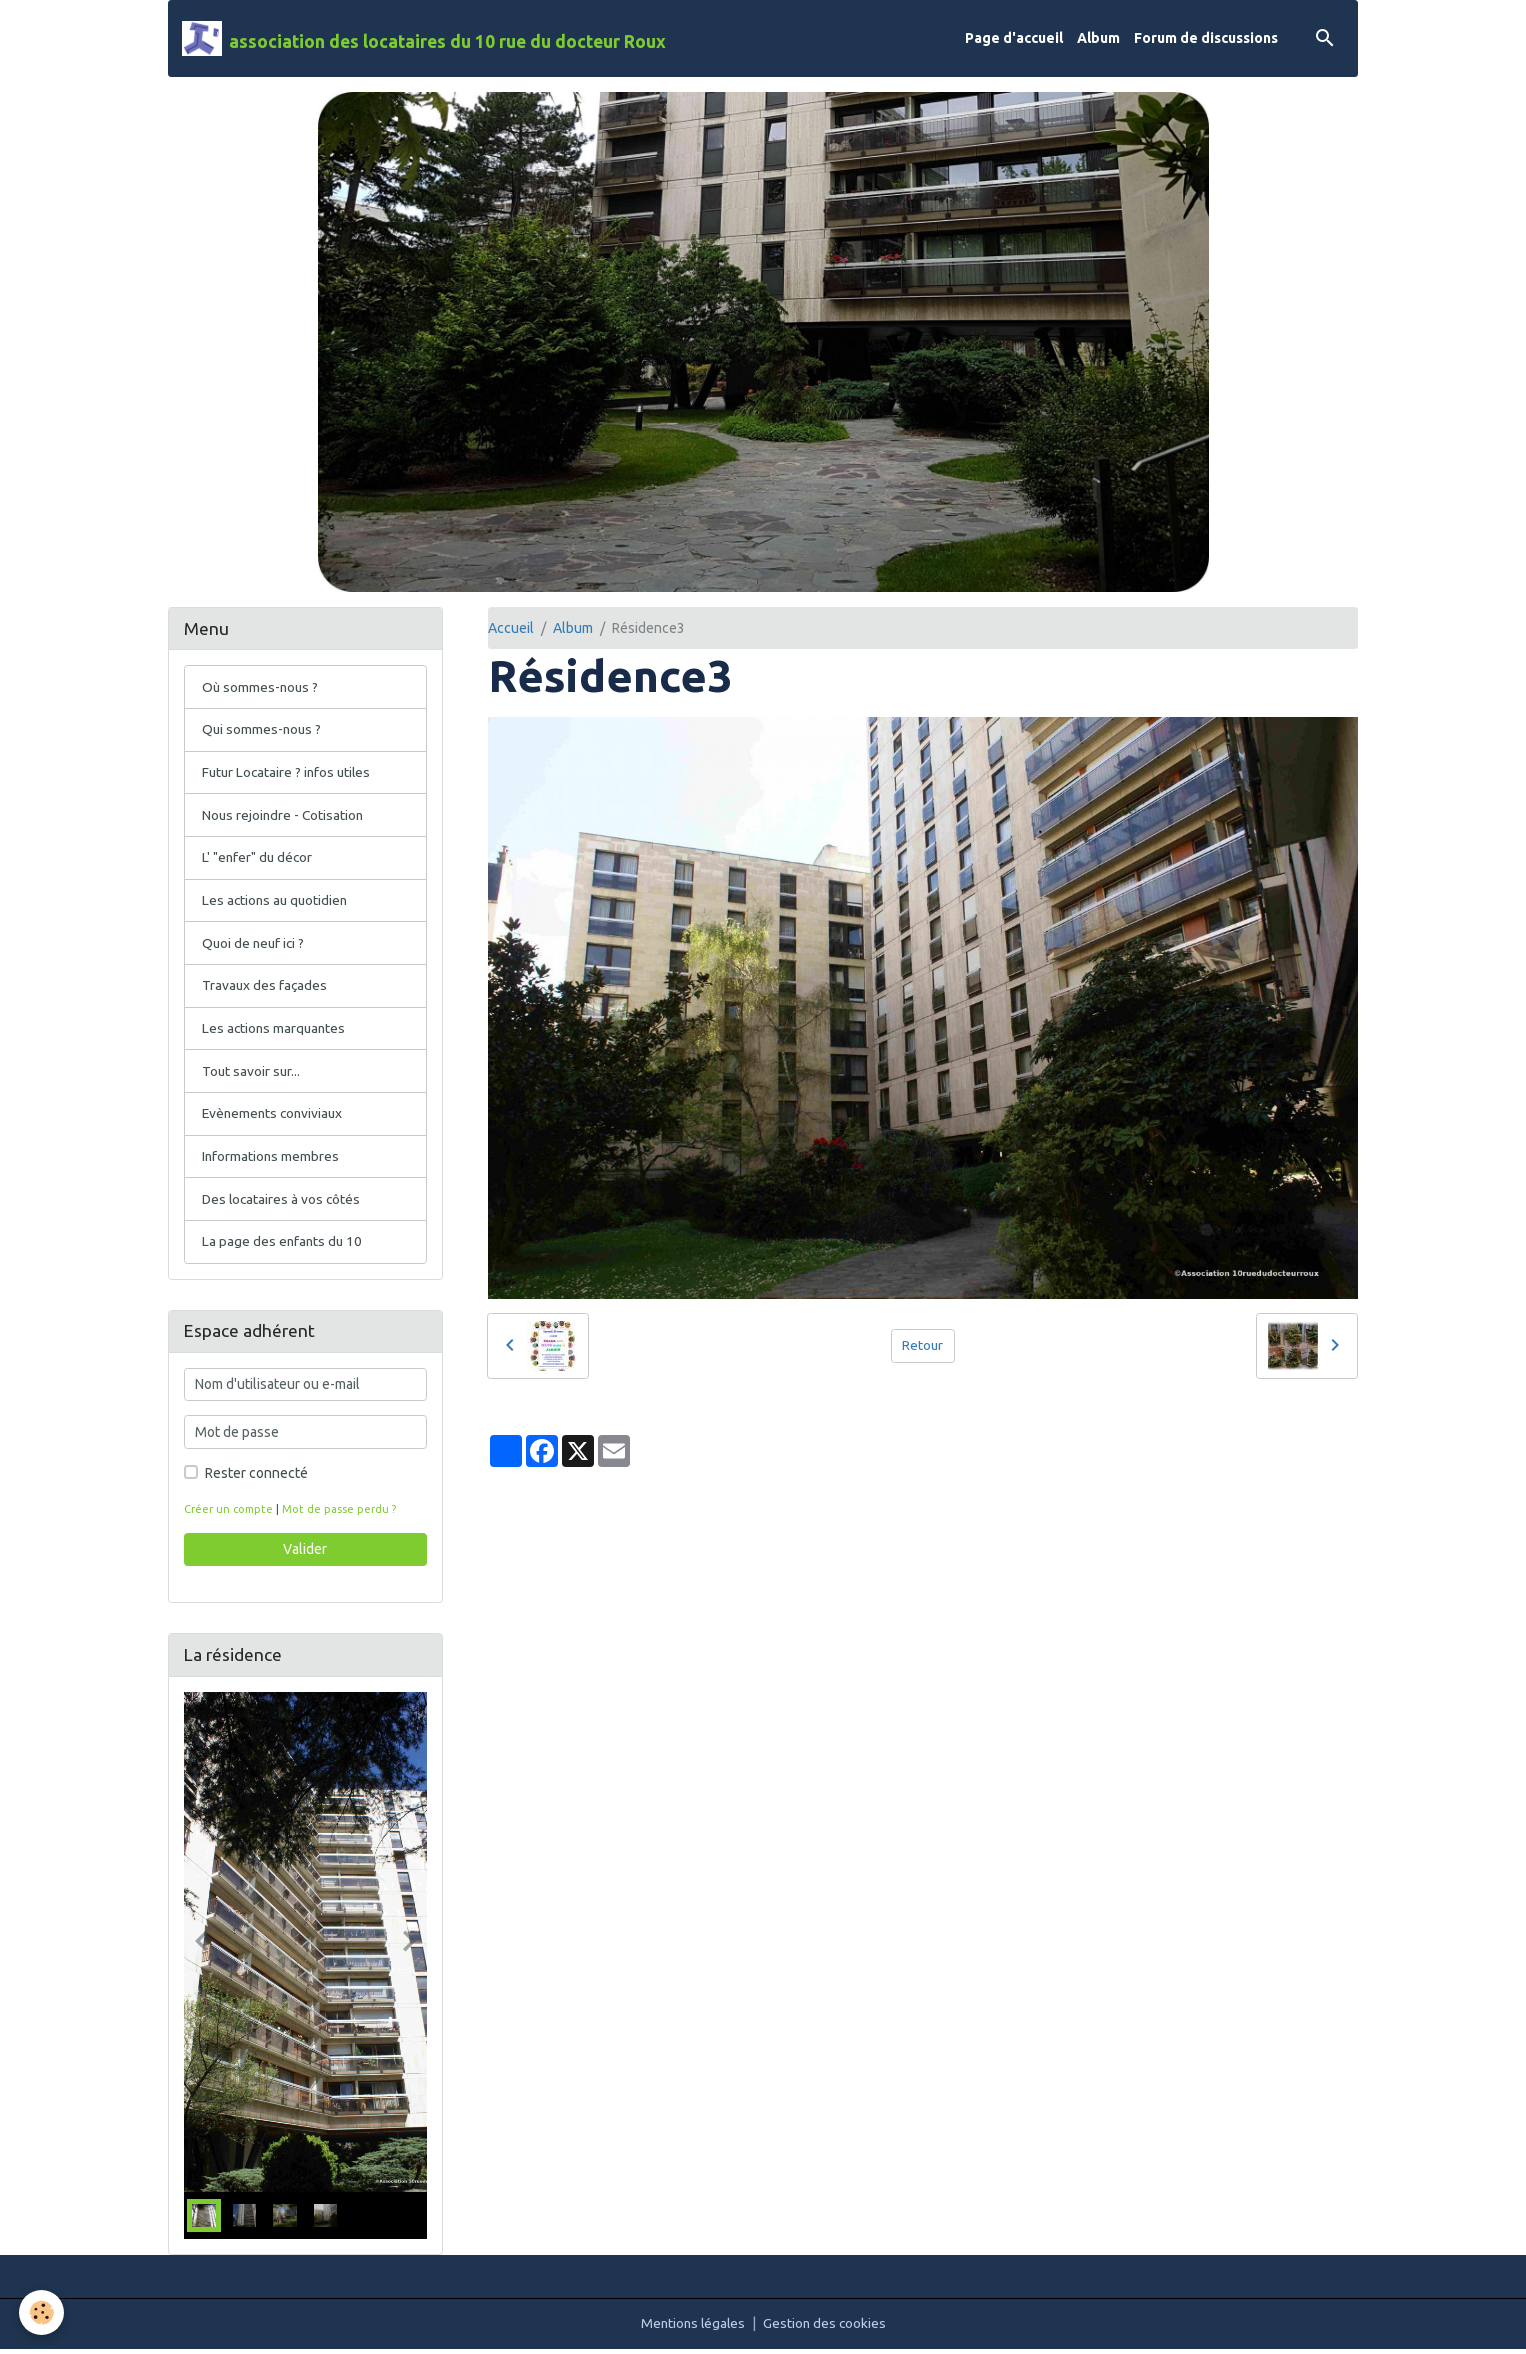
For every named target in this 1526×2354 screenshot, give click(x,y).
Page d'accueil (1014, 38)
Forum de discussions (1206, 38)
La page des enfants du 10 (283, 1246)
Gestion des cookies (826, 2328)
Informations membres (271, 1160)
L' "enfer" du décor (258, 859)
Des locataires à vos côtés (283, 1203)
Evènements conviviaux (275, 1117)
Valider (305, 1554)
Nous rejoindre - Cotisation (284, 816)
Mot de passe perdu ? (340, 1514)
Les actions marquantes (275, 1031)
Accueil (511, 628)
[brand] (424, 38)
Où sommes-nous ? (261, 687)
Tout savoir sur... (252, 1074)
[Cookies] (42, 2312)
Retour (923, 1345)
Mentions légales (692, 2328)
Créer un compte (229, 1514)
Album (1098, 38)
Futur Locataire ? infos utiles (289, 773)
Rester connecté (256, 1478)
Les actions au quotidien (277, 902)
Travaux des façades (265, 988)
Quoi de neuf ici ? (255, 945)
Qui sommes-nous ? (263, 730)
